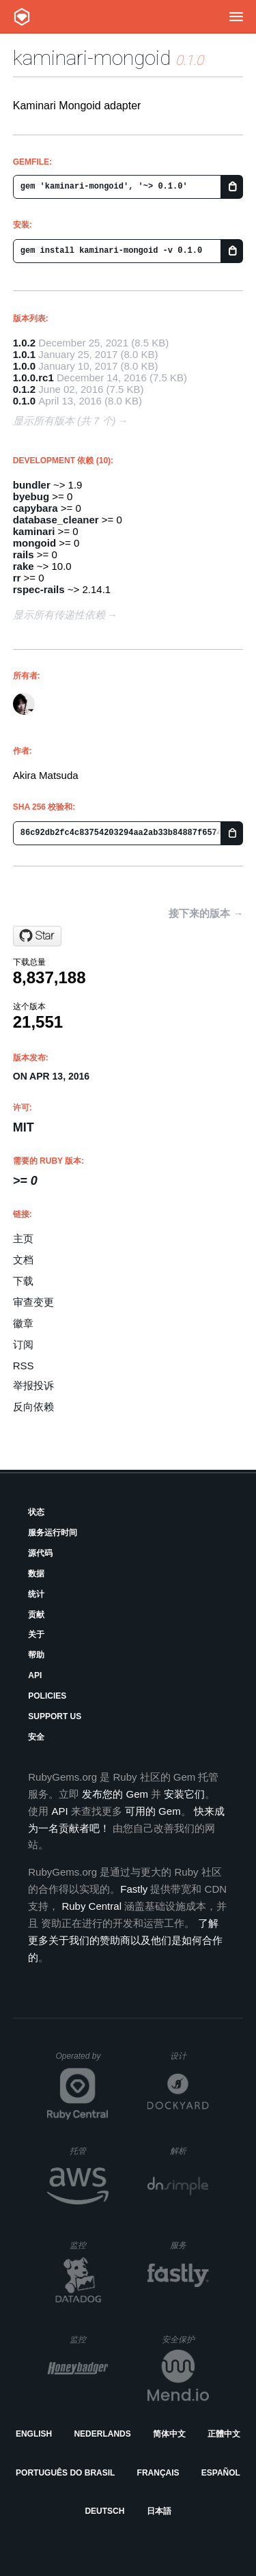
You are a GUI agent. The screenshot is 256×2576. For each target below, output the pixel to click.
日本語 (159, 2511)
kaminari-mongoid (92, 58)
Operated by (82, 2060)
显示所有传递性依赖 (59, 614)
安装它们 (184, 1794)
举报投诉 (33, 1385)
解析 (189, 2151)
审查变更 (33, 1302)
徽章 (23, 1323)
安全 (36, 1737)
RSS (23, 1365)
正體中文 (224, 2434)
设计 (189, 2056)
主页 (23, 1238)
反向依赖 (33, 1406)
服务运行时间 (52, 1532)
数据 (36, 1573)
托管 (87, 2151)
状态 (36, 1512)
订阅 (23, 1344)
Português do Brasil (65, 2473)
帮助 (36, 1655)
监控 (89, 2245)
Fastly (133, 1889)
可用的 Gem (153, 1811)
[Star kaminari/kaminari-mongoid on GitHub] (37, 936)
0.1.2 (24, 389)
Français (158, 2473)
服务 (189, 2245)
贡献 (36, 1614)
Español (220, 2473)
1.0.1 (24, 354)
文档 (23, 1259)
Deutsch (104, 2511)
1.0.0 (24, 366)
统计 (36, 1594)
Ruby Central (91, 1906)
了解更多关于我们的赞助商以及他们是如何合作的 (125, 1940)
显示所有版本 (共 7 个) (64, 420)
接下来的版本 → (206, 913)
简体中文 (169, 2434)
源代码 (40, 1553)
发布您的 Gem (115, 1794)
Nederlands (102, 2434)
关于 (36, 1634)
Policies (47, 1696)
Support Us (54, 1716)
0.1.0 (24, 401)
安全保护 (185, 2339)
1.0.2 (24, 342)
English (34, 2434)
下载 (23, 1281)
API (35, 1675)
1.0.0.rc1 (33, 377)
